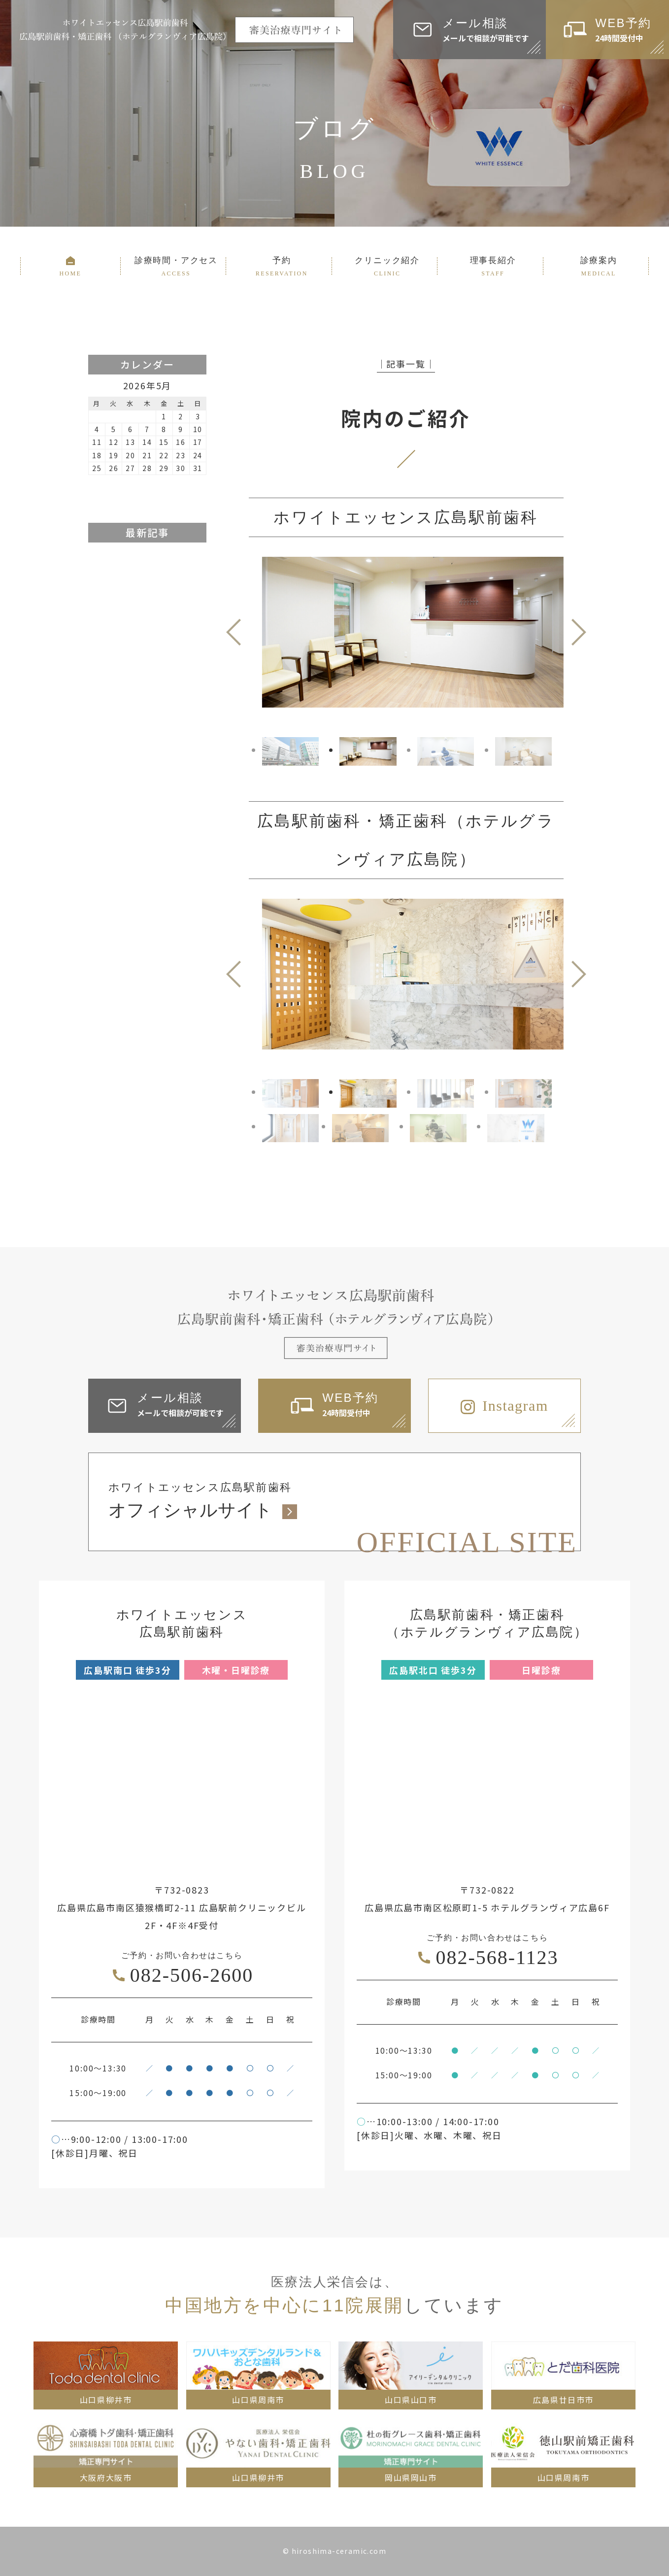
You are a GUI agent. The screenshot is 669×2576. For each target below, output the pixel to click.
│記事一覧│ (406, 363)
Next (578, 632)
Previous (233, 632)
